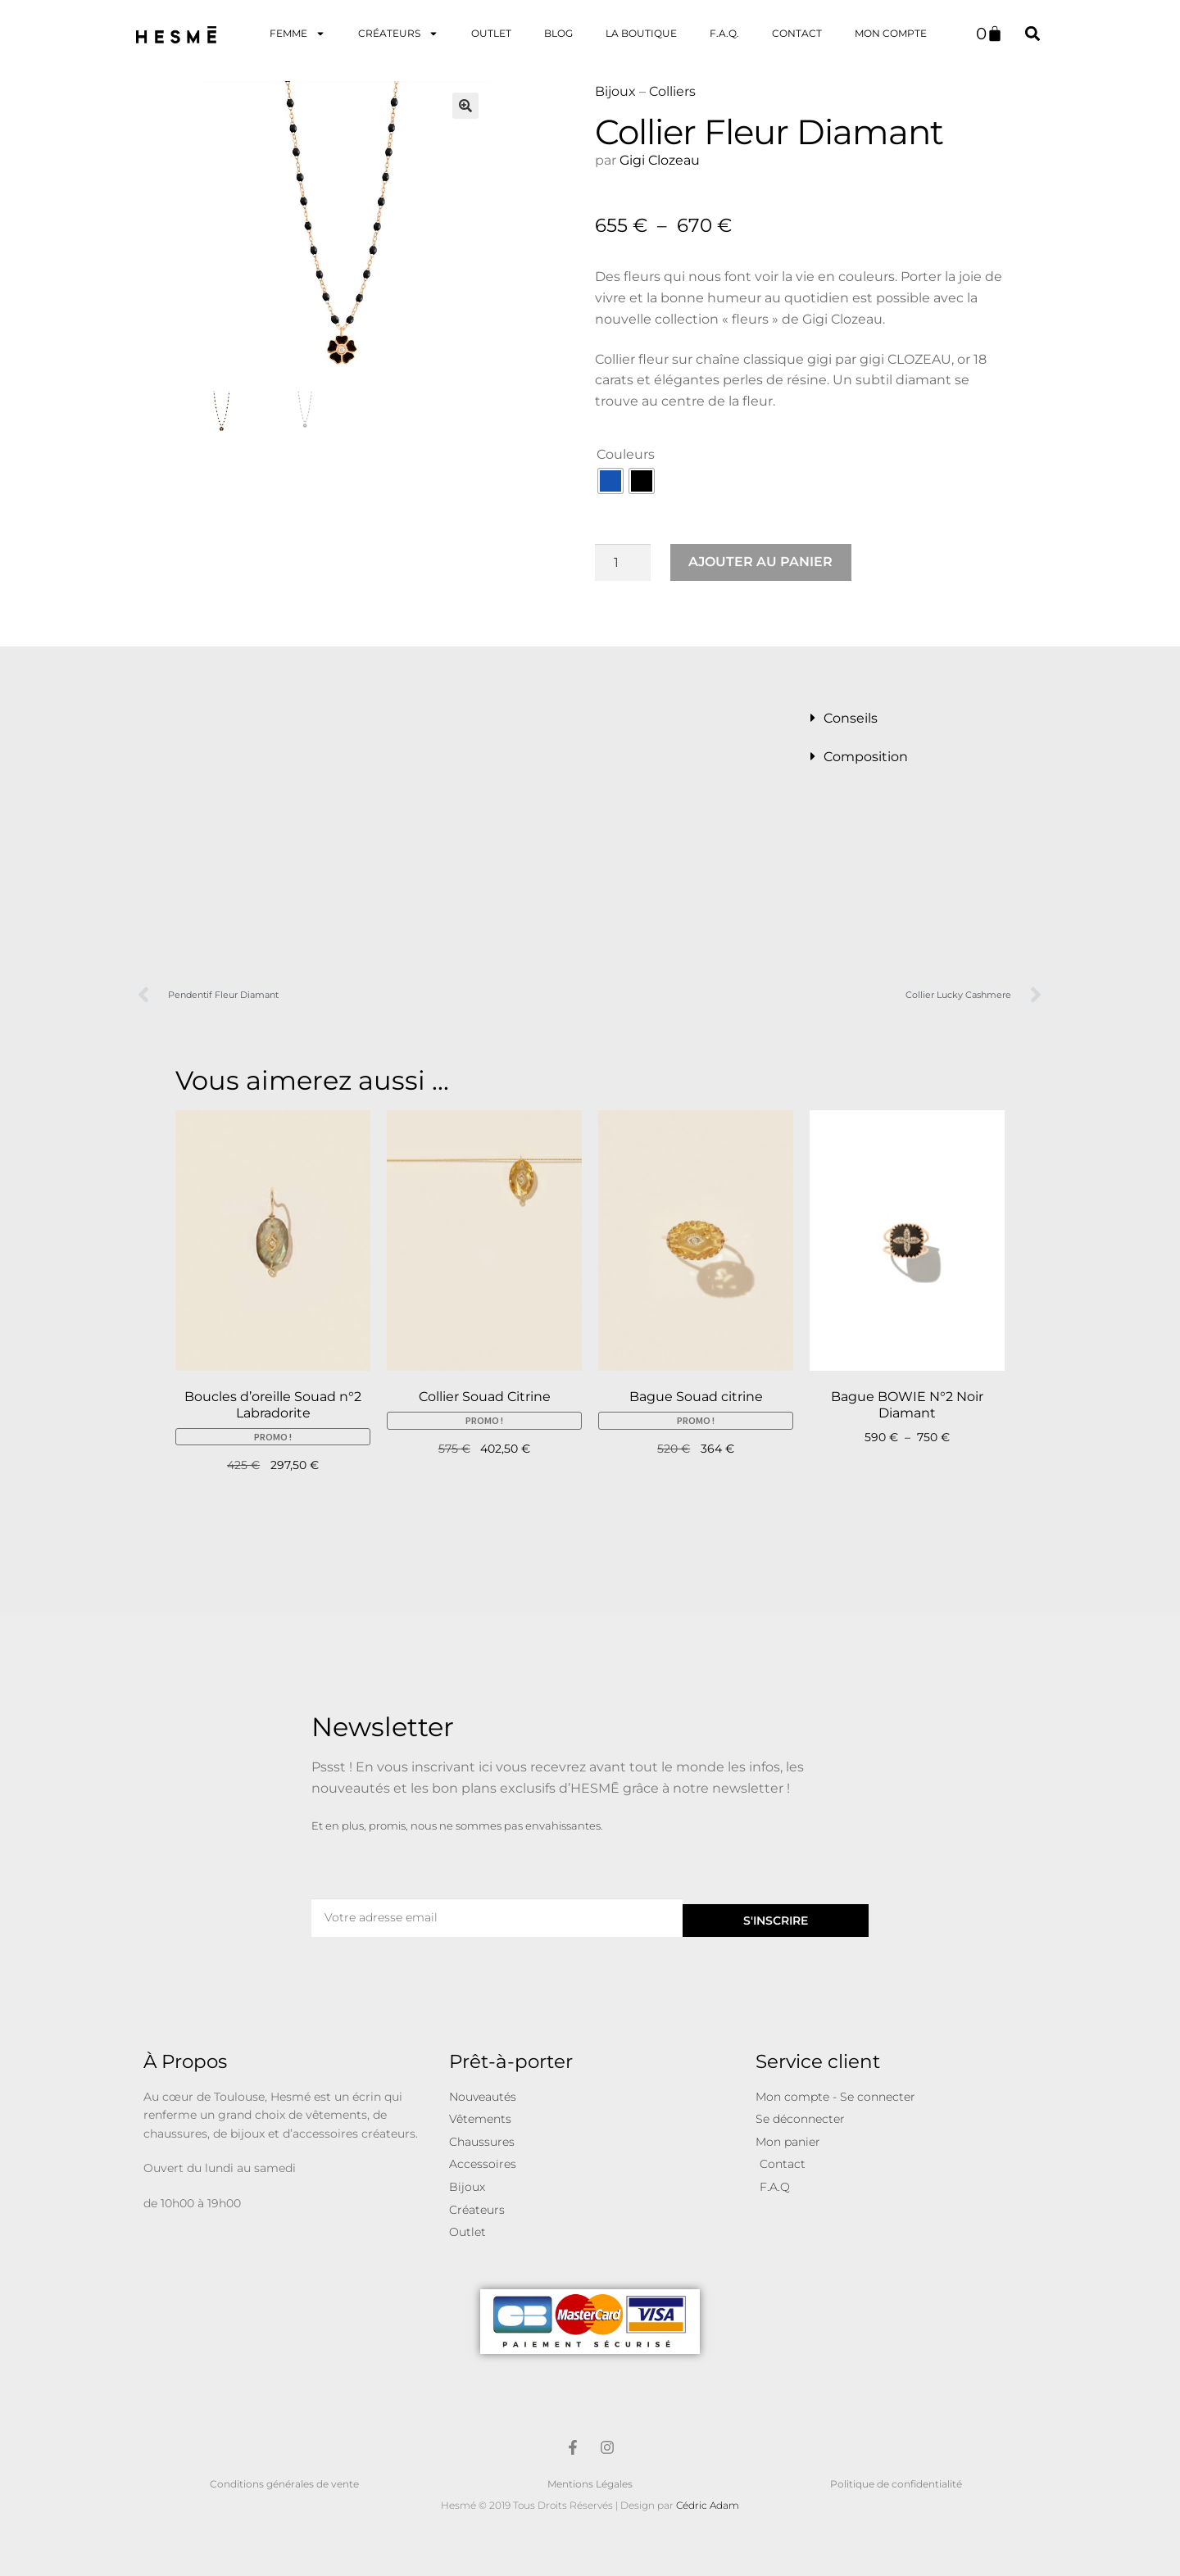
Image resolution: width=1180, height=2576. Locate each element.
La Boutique (641, 33)
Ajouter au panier (760, 561)
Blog (558, 33)
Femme (297, 33)
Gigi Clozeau (661, 160)
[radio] (610, 481)
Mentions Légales (590, 2484)
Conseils (851, 718)
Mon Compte (891, 33)
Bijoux (615, 91)
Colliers (672, 91)
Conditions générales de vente (284, 2484)
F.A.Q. (724, 33)
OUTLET (491, 33)
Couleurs (626, 454)
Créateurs (398, 33)
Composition (866, 756)
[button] (1032, 33)
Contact (797, 33)
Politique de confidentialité (896, 2484)
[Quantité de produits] (623, 563)
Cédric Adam (707, 2505)
